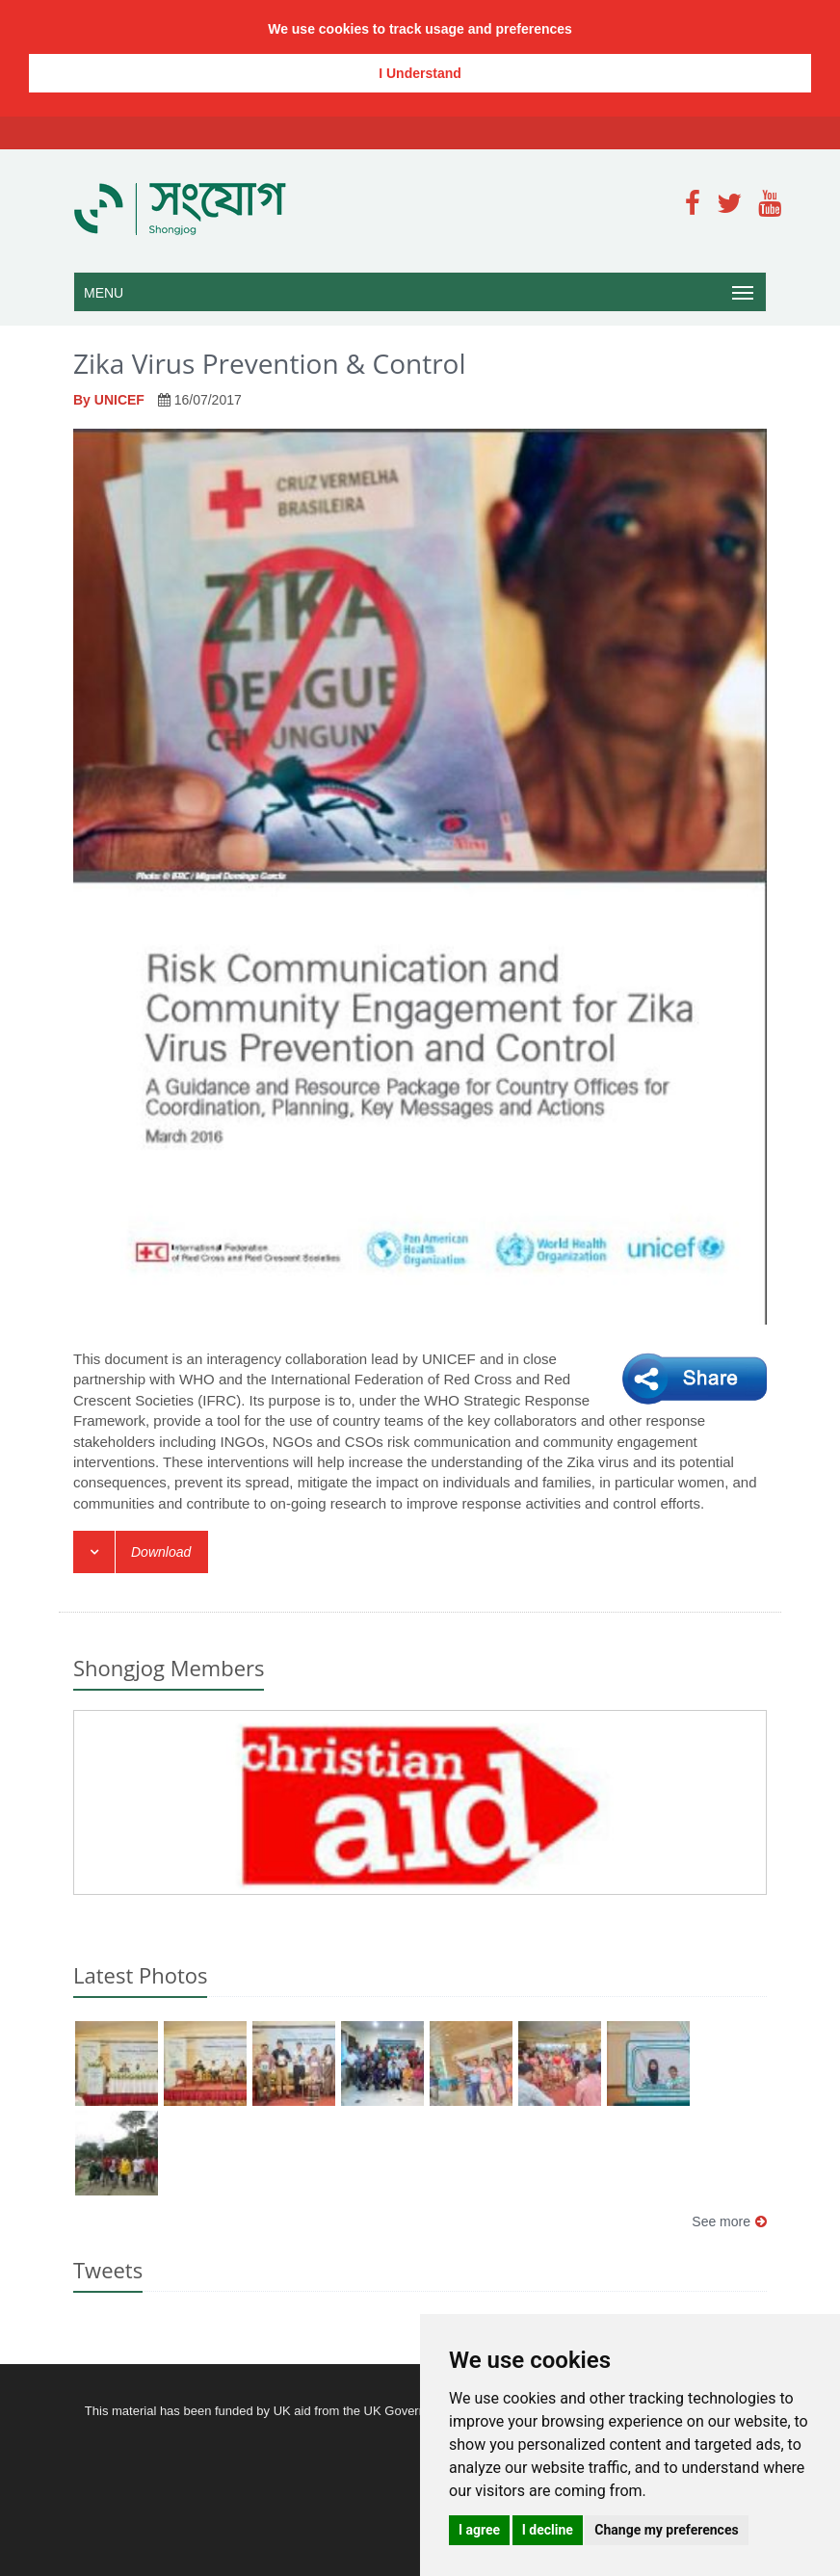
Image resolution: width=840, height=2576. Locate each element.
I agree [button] (479, 2529)
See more (729, 2221)
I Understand (420, 73)
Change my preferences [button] (666, 2529)
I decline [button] (547, 2529)
